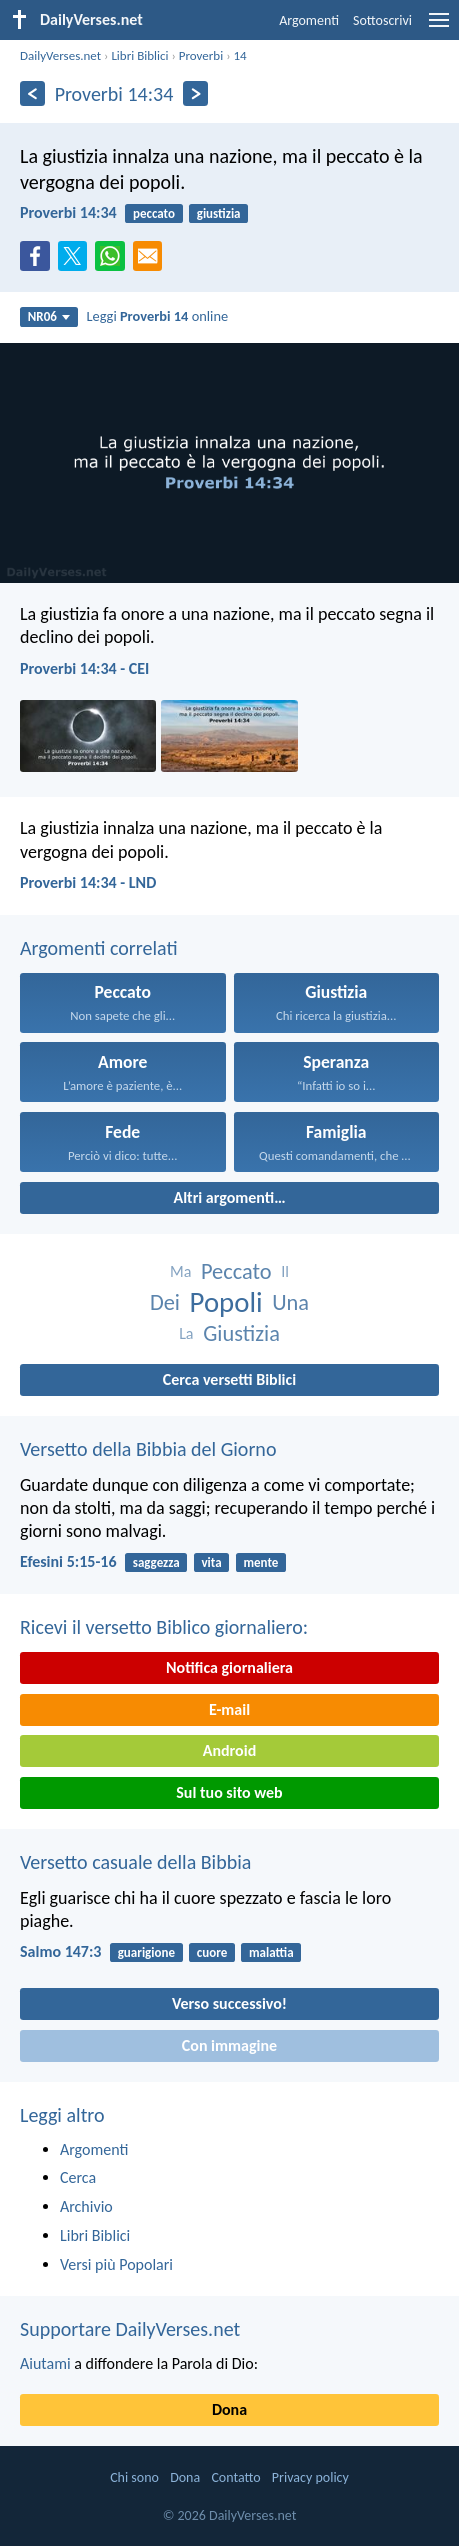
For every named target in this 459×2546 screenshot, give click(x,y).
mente (260, 1562)
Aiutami (45, 2363)
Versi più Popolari (116, 2264)
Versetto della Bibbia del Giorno (148, 1449)
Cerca (78, 2177)
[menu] (439, 27)
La (186, 1333)
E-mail (229, 1709)
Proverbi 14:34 (68, 212)
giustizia (219, 213)
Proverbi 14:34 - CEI (84, 668)
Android (229, 1750)
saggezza (156, 1562)
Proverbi (201, 55)
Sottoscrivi (382, 20)
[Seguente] (195, 93)
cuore (212, 1952)
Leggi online (158, 316)
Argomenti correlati (99, 948)
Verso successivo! (229, 2003)
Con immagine (229, 2045)
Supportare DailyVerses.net (130, 2329)
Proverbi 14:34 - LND (88, 882)
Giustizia (241, 1333)
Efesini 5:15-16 (68, 1561)
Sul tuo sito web (229, 1792)
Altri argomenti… (229, 1197)
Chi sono (134, 2477)
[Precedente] (32, 93)
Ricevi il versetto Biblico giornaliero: (164, 1627)
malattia (271, 1952)
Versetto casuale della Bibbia (135, 1862)
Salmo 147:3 (60, 1951)
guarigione (146, 1952)
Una (290, 1302)
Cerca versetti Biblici (229, 1379)
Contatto (235, 2477)
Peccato (236, 1271)
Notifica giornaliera (229, 1667)
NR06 (49, 316)
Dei (165, 1302)
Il (285, 1271)
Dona (229, 2409)
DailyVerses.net (60, 55)
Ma (180, 1271)
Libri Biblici (139, 55)
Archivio (86, 2206)
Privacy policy (310, 2477)
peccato (154, 213)
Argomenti (309, 20)
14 (239, 55)
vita (211, 1562)
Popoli (226, 1302)
